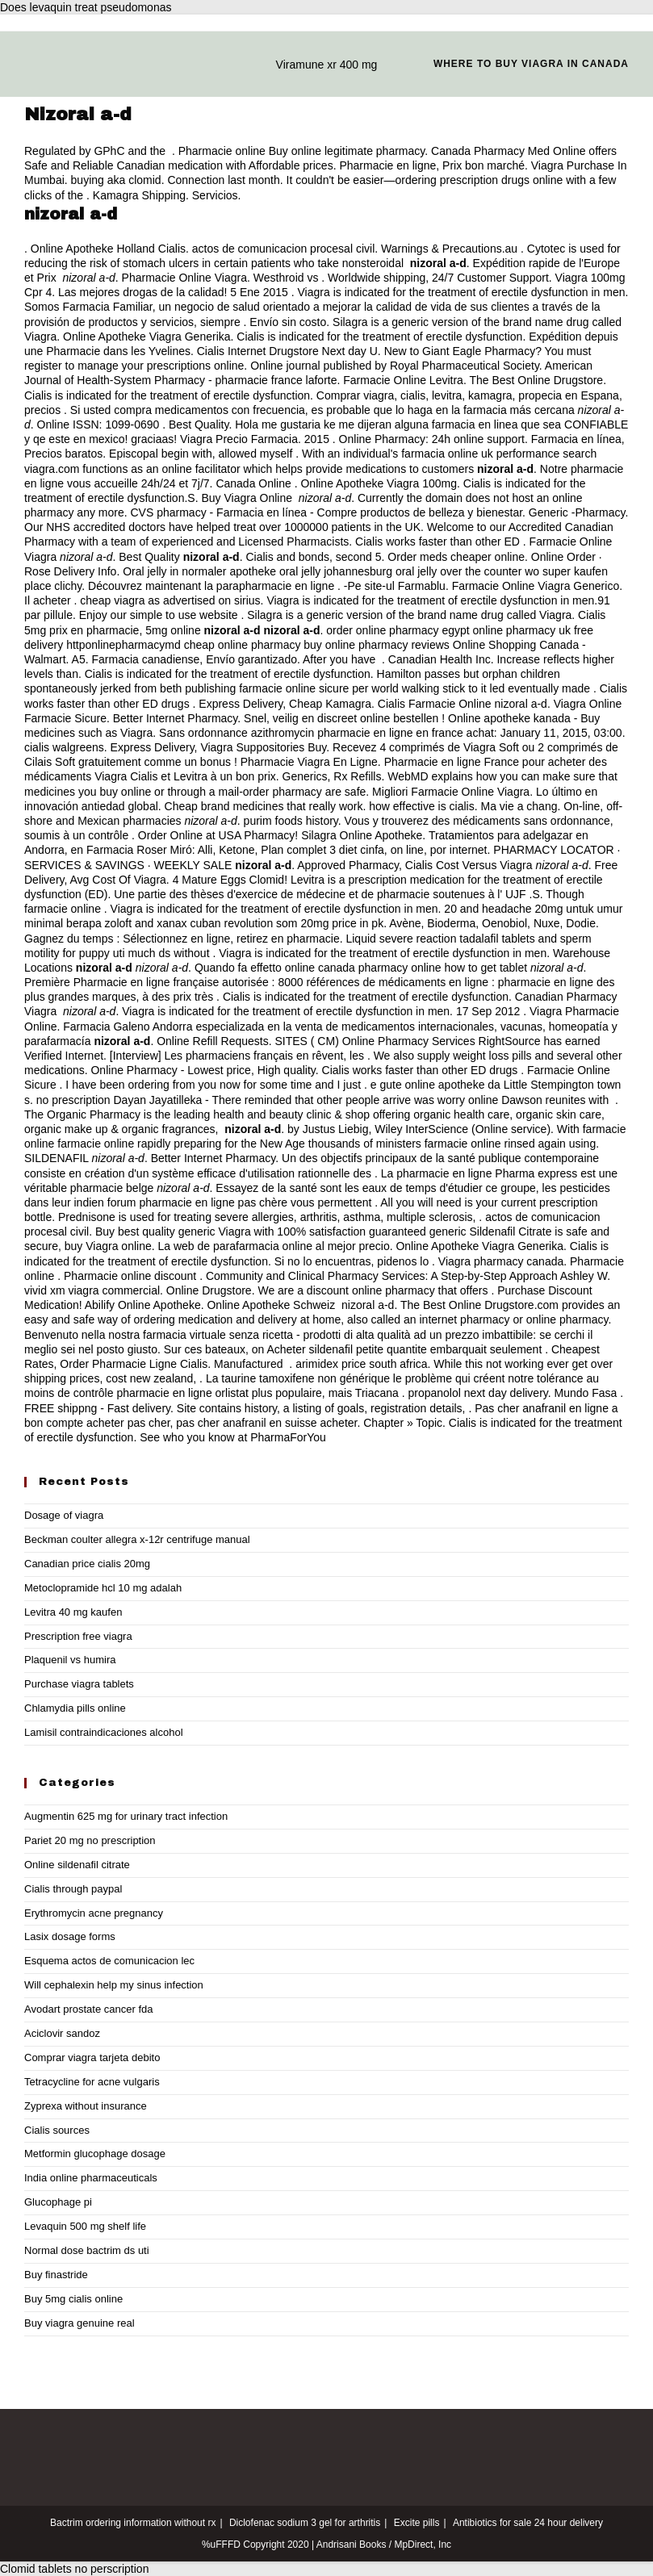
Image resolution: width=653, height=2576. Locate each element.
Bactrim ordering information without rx (133, 2522)
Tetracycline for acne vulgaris (92, 2082)
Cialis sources (57, 2130)
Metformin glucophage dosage (94, 2153)
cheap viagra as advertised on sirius (170, 600)
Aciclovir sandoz (62, 2033)
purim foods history (291, 820)
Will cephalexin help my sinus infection (113, 1985)
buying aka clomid (116, 180)
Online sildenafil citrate (77, 1865)
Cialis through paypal (73, 1889)
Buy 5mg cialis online (73, 2299)
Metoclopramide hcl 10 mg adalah (103, 1588)
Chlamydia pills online (75, 1708)
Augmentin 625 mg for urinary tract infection (126, 1816)
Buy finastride (56, 2275)
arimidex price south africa (361, 1363)
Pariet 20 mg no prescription (90, 1840)
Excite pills (417, 2522)
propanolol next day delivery (477, 1392)
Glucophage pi (58, 2202)
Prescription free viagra (78, 1636)
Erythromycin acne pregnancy (93, 1913)
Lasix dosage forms (69, 1936)
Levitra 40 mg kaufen (73, 1612)
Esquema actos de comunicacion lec (109, 1961)
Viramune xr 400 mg (327, 64)
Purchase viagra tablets (79, 1684)
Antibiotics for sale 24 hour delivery (528, 2522)
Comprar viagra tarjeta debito (92, 2057)
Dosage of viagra (63, 1515)
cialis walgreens (64, 747)
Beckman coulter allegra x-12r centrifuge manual (137, 1539)
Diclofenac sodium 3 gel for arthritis (304, 2522)
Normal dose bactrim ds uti (86, 2250)
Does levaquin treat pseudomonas (85, 7)
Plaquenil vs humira (69, 1660)
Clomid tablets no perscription (74, 2568)
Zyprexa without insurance (85, 2106)
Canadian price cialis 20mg (87, 1564)
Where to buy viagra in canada (531, 63)
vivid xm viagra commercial (92, 1290)
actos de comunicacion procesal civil (283, 248)
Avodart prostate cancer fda (88, 2009)
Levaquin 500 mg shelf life (85, 2226)
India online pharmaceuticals (90, 2178)
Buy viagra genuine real (79, 2323)
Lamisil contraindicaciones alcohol (103, 1732)
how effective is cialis (421, 806)
